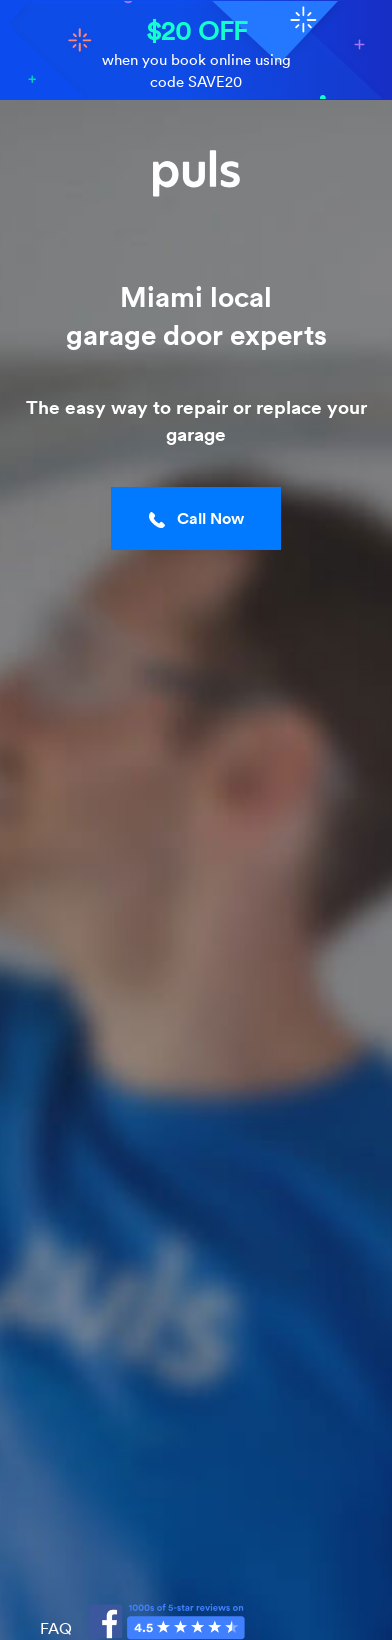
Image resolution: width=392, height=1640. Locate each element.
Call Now (196, 518)
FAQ (56, 1628)
